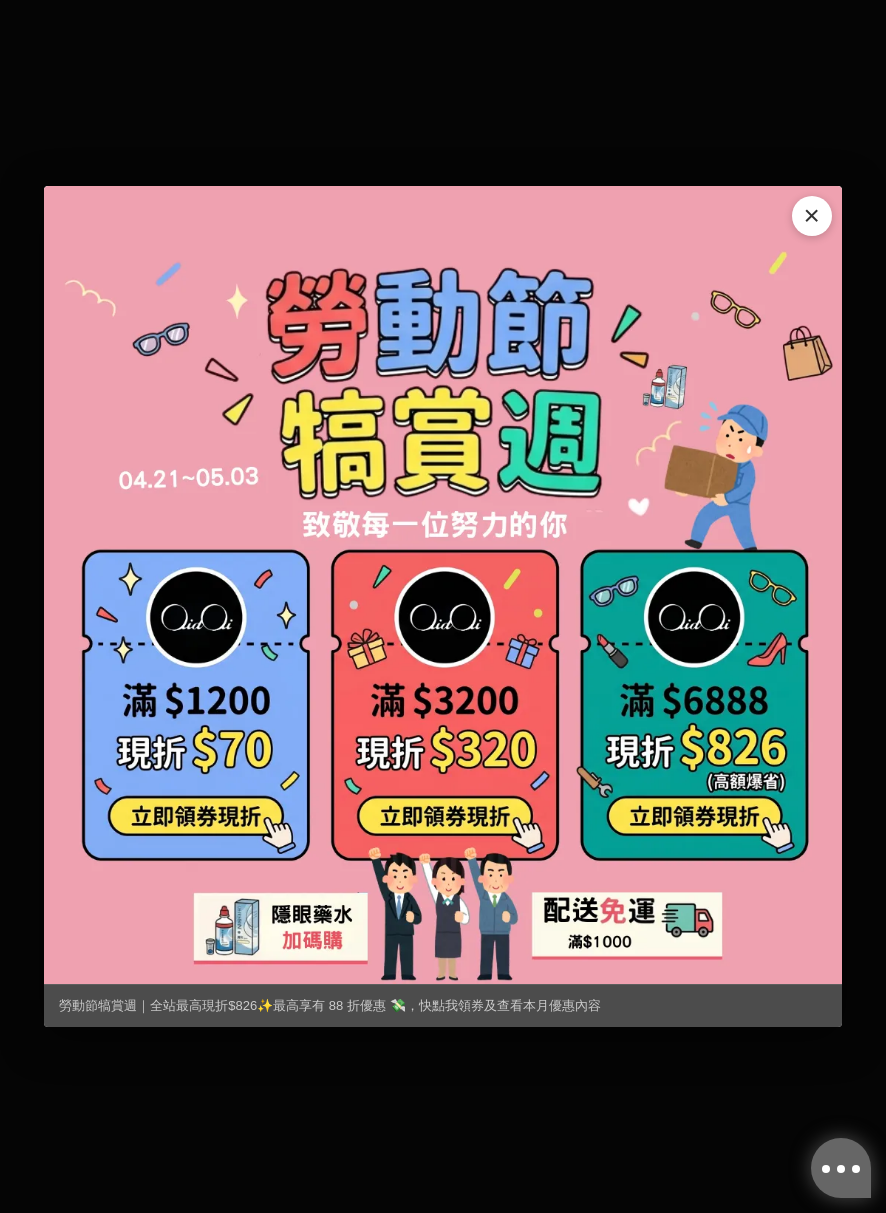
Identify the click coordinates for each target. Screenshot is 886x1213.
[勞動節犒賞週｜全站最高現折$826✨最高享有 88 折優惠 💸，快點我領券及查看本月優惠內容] (442, 584)
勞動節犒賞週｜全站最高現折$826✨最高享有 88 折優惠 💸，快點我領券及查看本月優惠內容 (329, 1005)
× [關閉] (812, 215)
